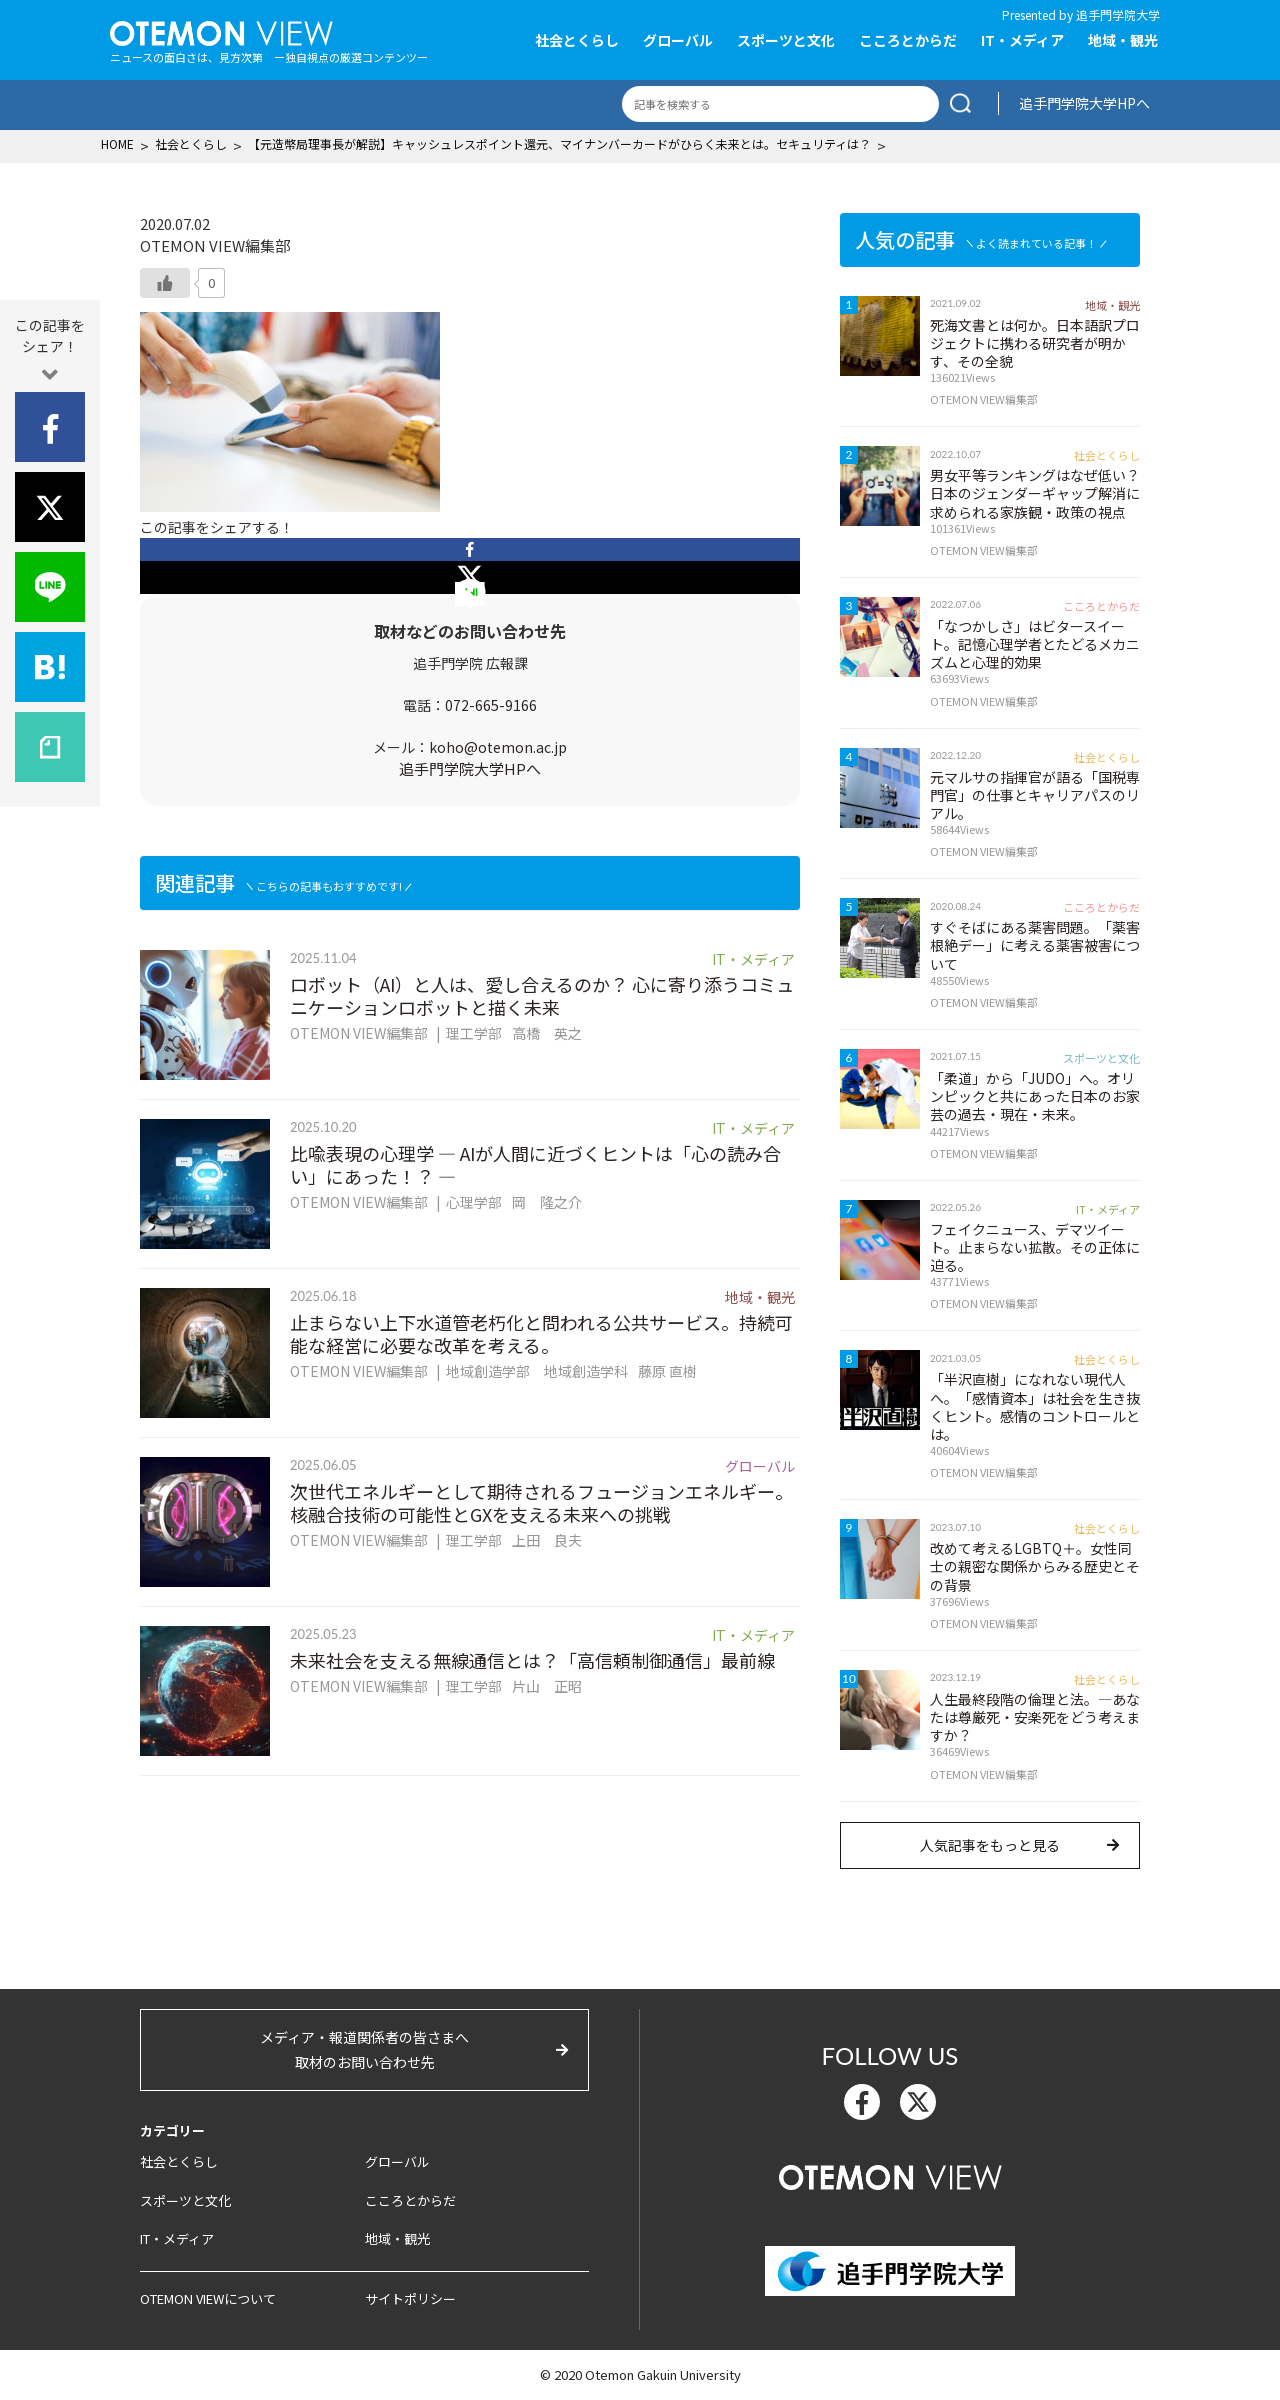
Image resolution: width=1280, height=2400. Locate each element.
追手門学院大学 (1118, 14)
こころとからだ (908, 40)
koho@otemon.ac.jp (498, 747)
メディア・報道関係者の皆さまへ (364, 2051)
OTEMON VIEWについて (208, 2298)
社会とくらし (577, 40)
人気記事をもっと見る (990, 1845)
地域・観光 (1123, 40)
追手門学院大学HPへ (1084, 103)
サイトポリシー (410, 2298)
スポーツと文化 (786, 40)
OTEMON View (890, 2175)
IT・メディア (1022, 40)
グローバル (678, 40)
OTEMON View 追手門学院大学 (221, 31)
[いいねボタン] (165, 283)
